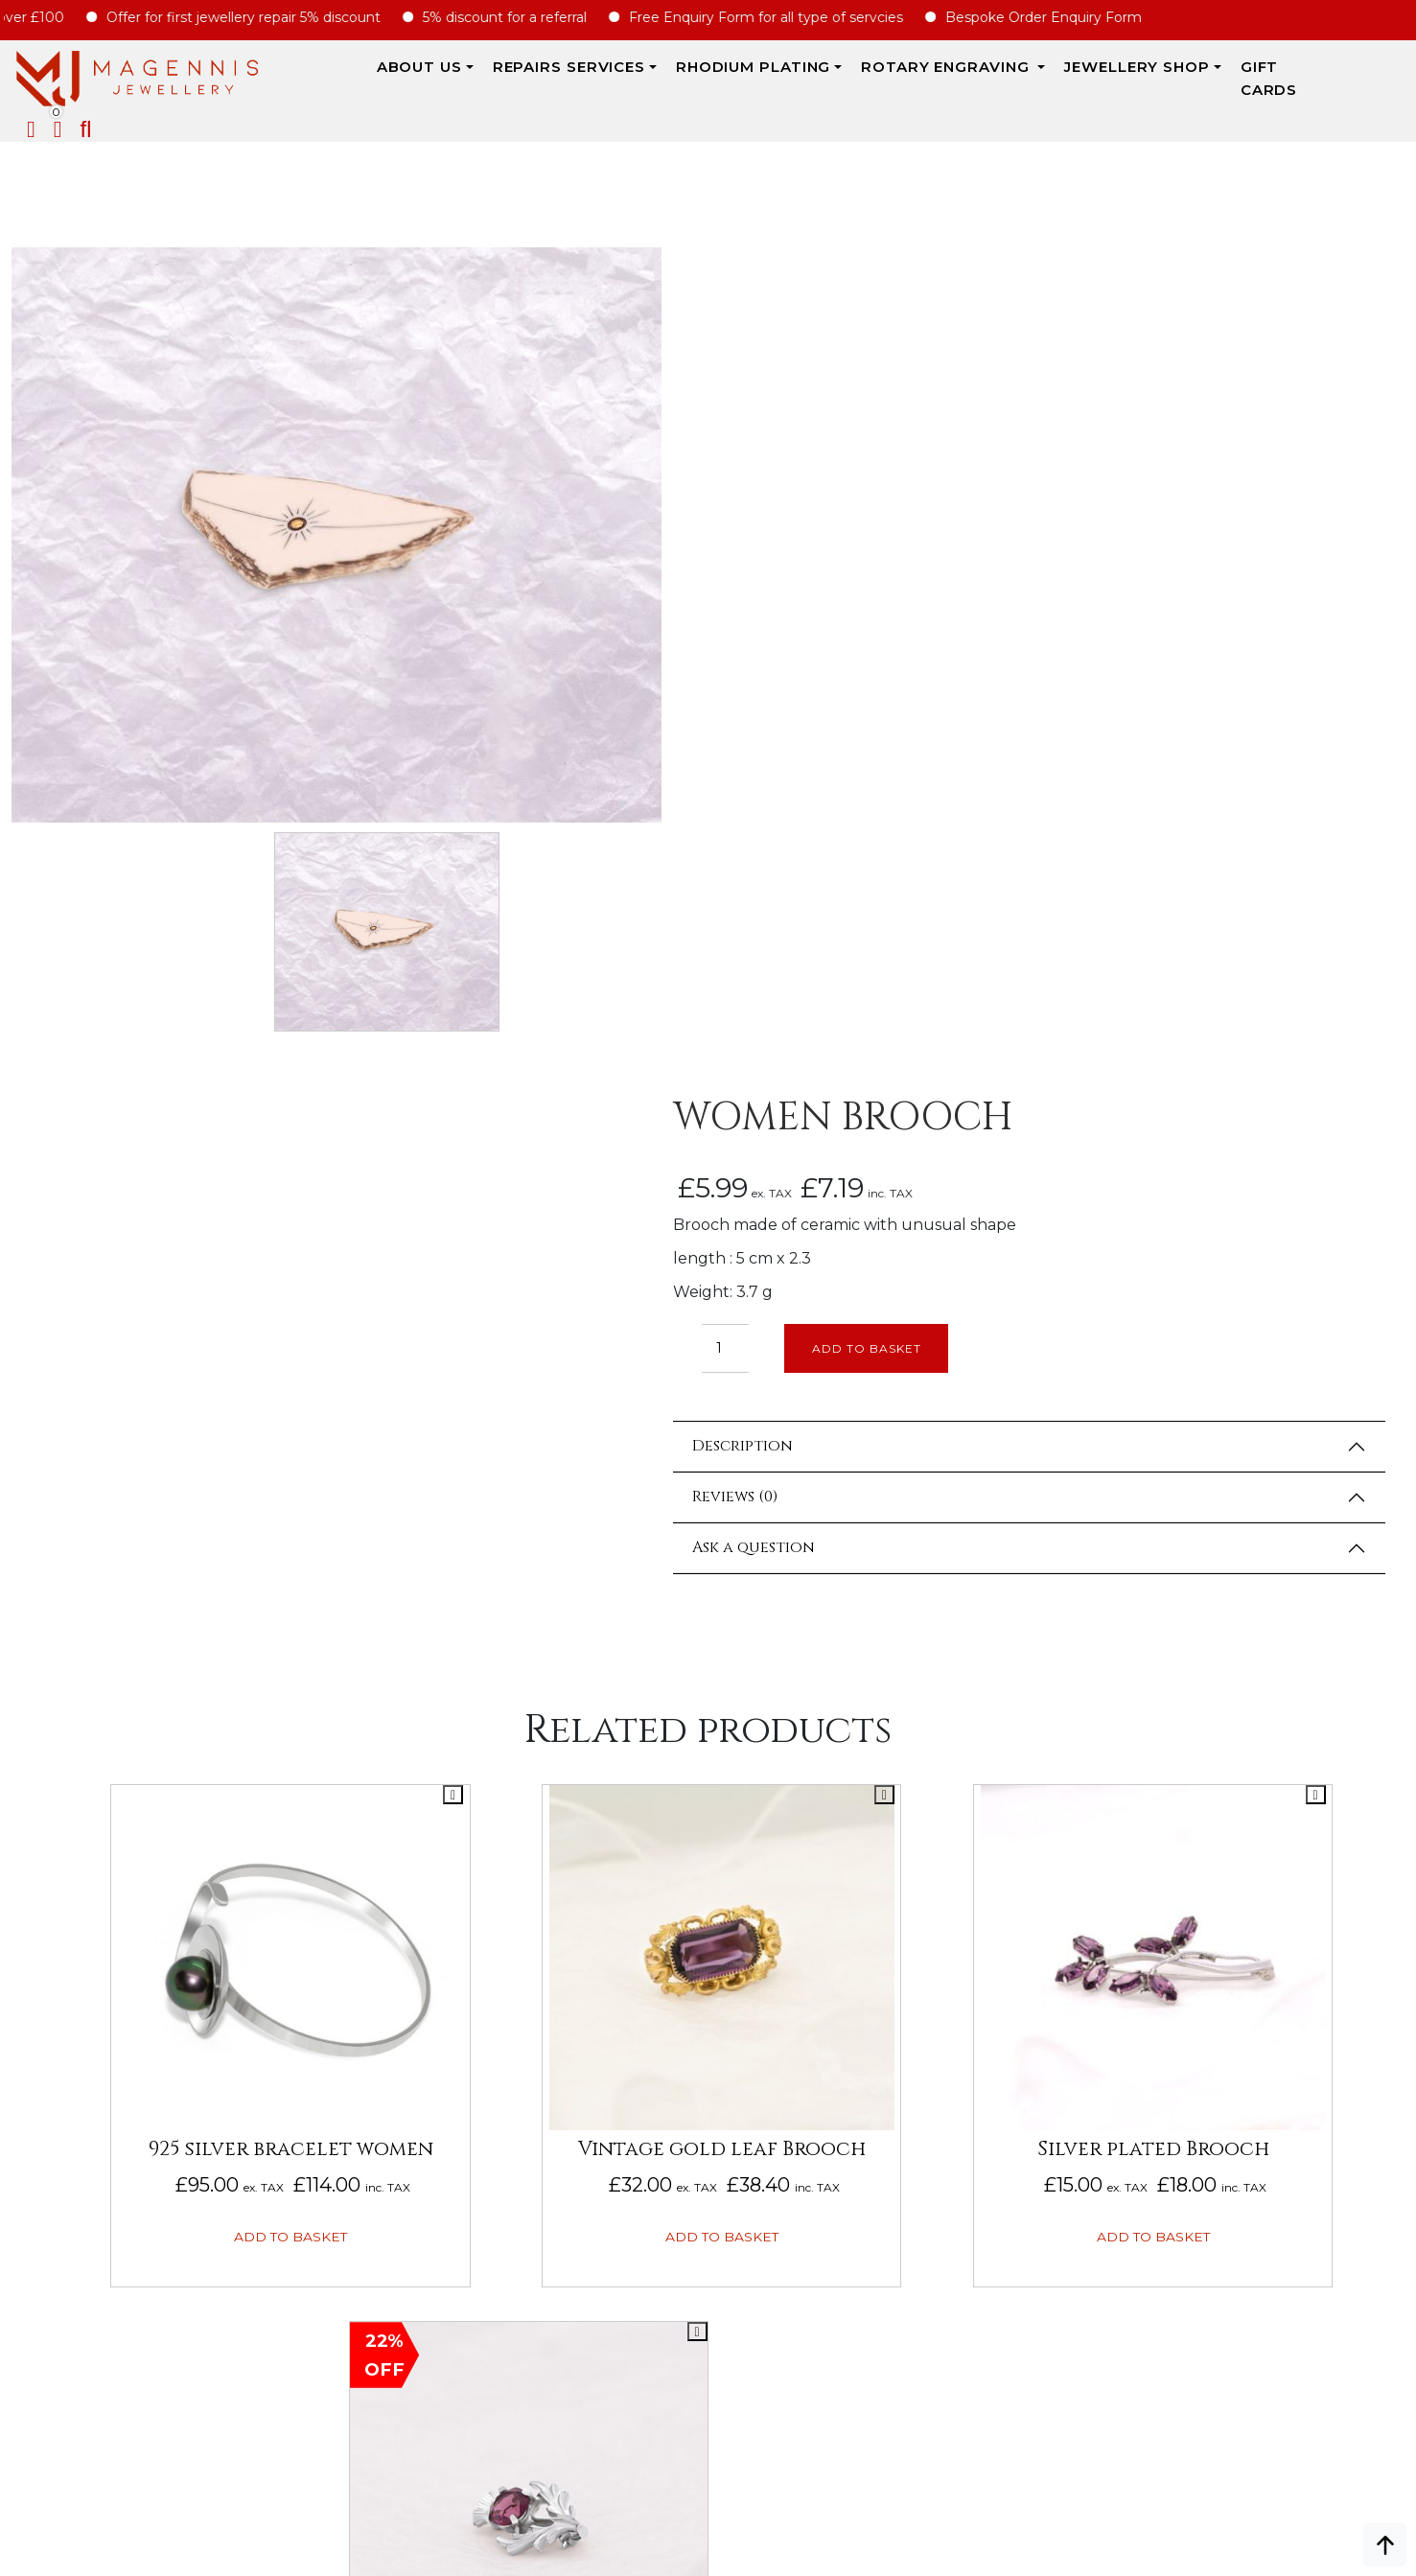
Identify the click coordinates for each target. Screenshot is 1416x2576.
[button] (1398, 80)
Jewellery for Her (992, 1993)
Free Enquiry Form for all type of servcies (784, 17)
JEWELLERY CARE (351, 2050)
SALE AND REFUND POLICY (1270, 2050)
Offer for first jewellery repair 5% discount (262, 17)
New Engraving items (1002, 2050)
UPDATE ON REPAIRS (713, 2165)
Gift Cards (1190, 77)
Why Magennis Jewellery (108, 1964)
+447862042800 (182, 2451)
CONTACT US (685, 2194)
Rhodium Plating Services (390, 1993)
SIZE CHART (332, 2108)
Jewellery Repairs (362, 1935)
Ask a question (836, 739)
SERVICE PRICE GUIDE (364, 2022)
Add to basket (954, 539)
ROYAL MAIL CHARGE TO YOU (390, 2079)
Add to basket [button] (178, 1678)
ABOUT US (318, 77)
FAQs (30, 2050)
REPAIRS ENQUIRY (702, 1964)
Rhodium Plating (653, 77)
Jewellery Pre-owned (1006, 2079)
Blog (31, 2079)
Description (825, 637)
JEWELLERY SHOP (1037, 77)
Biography (53, 1993)
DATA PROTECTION (1246, 2108)
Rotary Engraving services (396, 1964)
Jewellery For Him (991, 2022)
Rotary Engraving (846, 77)
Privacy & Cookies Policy (1273, 2079)
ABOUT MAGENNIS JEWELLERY (116, 1935)
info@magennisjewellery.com (181, 2422)
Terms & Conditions (1255, 2022)
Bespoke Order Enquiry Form (1061, 17)
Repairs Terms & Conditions (1286, 1935)
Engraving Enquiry (713, 1935)
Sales (941, 1964)
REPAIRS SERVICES (468, 77)
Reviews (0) (817, 688)
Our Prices (52, 2022)
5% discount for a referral (523, 17)
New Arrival (968, 1935)
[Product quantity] (807, 539)
